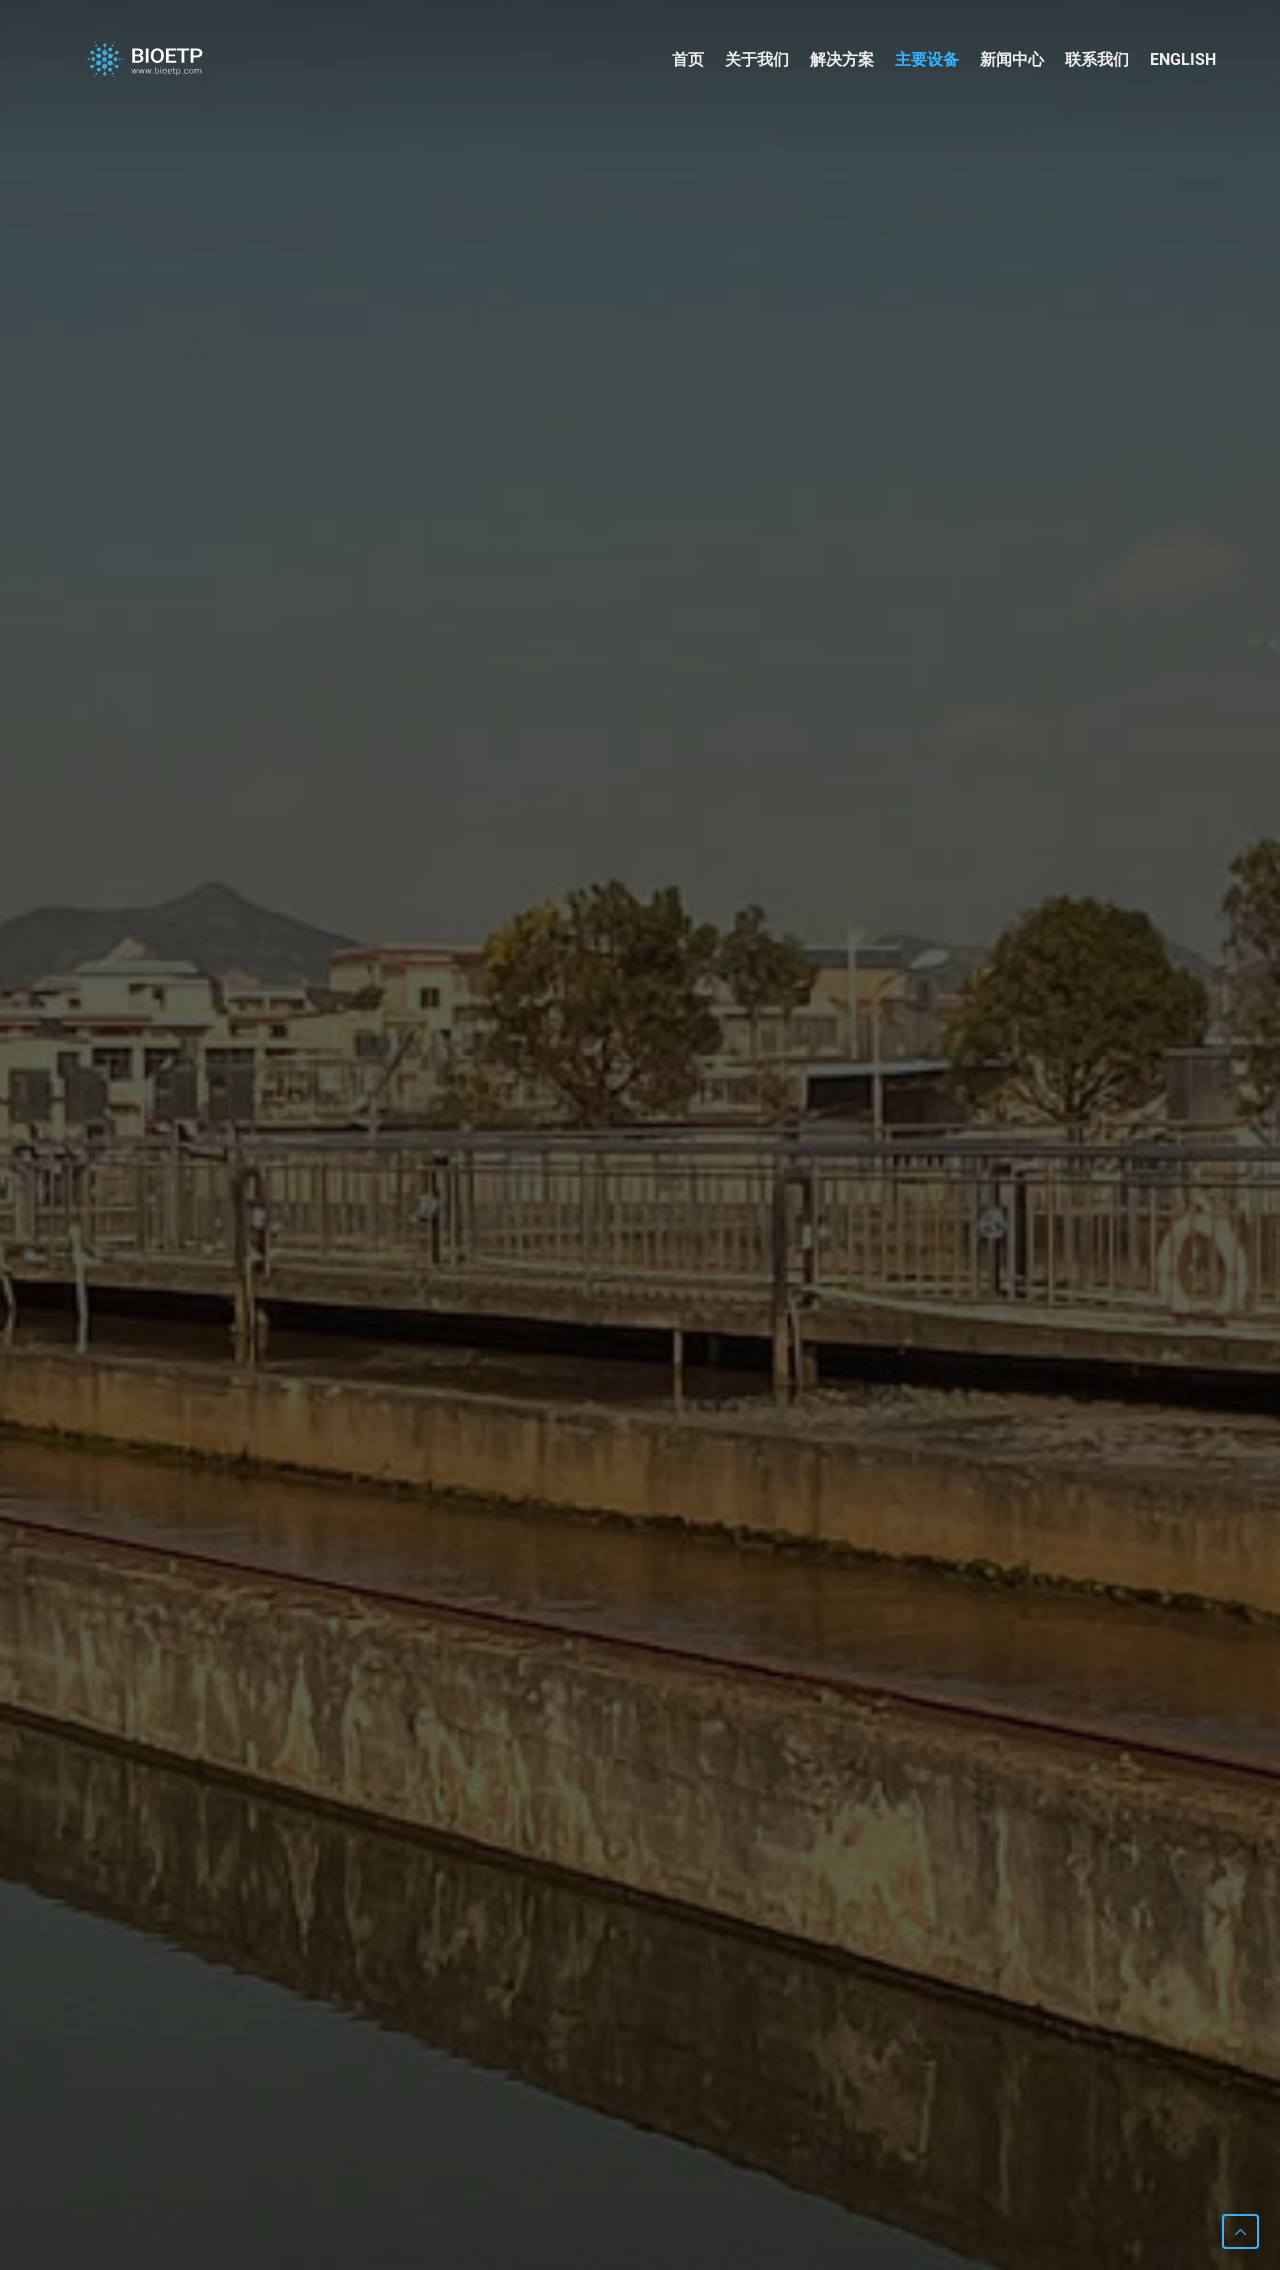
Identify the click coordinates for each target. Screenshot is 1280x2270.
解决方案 (842, 59)
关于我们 (757, 59)
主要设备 (927, 59)
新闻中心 (1012, 59)
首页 (688, 59)
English (1183, 59)
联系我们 (1097, 59)
